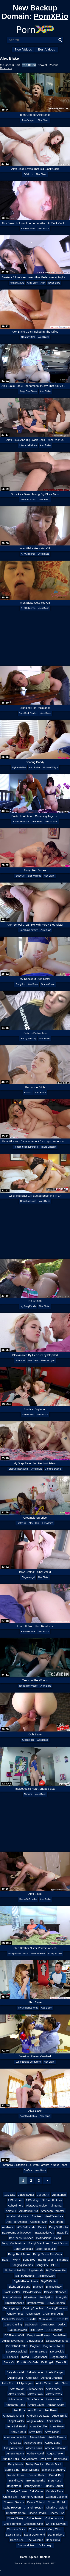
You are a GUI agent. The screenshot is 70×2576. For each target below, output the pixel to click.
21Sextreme (15, 2200)
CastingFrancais (56, 2308)
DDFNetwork (54, 2329)
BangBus (62, 2259)
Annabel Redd (38, 1953)
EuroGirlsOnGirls (27, 2362)
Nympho (28, 1794)
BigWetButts (48, 2281)
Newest (42, 65)
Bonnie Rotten (37, 2475)
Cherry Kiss (56, 2512)
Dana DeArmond (34, 2534)
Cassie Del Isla (57, 2502)
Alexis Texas (54, 2394)
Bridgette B (14, 2485)
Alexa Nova (53, 2388)
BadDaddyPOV (44, 2232)
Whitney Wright (50, 767)
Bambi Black (54, 2464)
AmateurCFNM (28, 2210)
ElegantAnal (39, 2356)
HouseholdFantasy (28, 930)
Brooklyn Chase (17, 2491)
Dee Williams (35, 2540)
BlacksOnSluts (12, 2297)
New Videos (23, 49)
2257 (53, 2563)
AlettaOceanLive (36, 2205)
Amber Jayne (36, 2404)
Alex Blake (43, 120)
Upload (33, 2556)
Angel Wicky (16, 2421)
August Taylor (55, 2453)
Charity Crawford (56, 2507)
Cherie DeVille (38, 2512)
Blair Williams (34, 876)
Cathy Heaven (12, 2507)
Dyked (25, 2356)
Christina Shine (16, 2529)
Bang (57, 2238)
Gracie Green (48, 984)
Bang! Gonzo (60, 2243)
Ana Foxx (19, 2410)
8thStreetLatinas (52, 2200)
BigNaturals (36, 2270)
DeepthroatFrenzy (38, 2335)
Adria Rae (32, 2377)
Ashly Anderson (13, 2448)
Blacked (28, 1092)
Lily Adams (47, 1523)
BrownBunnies (56, 2302)
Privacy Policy (34, 2563)
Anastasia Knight (13, 2415)
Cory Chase (55, 2529)
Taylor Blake (54, 282)
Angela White (35, 2421)
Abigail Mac (15, 2377)
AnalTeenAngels (17, 2221)
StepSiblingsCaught (18, 1469)
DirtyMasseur (35, 2340)
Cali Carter (36, 2491)
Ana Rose (50, 2410)
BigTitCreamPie (56, 2270)
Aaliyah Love (35, 2372)
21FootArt (43, 2194)
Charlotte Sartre (16, 2512)
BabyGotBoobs (58, 2227)
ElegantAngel (28, 1577)
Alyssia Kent (53, 2399)
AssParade (56, 2221)
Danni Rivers (56, 2534)
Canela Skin (10, 2496)
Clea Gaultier (37, 2529)
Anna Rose (57, 2426)
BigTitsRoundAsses (26, 2281)
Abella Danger (54, 2372)
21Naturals (59, 2194)
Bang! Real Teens (28, 391)
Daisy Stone (13, 2534)
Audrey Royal (35, 2453)
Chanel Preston (33, 2507)
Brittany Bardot (53, 2485)
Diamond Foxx (27, 2545)
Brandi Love (15, 2480)
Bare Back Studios (28, 713)
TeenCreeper (28, 120)
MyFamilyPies (19, 767)
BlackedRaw (53, 2286)
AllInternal (56, 2205)
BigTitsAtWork (46, 2275)
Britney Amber (32, 2485)
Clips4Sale (33, 2313)
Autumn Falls (10, 2458)
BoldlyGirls (46, 2297)
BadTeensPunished (21, 2238)
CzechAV (62, 2319)
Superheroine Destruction (28, 2062)
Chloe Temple (12, 2523)
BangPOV (42, 2265)
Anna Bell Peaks (16, 2426)
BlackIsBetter (12, 2292)
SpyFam (28, 2170)
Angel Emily (59, 2415)
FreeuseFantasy (21, 821)
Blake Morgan (48, 1360)
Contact (45, 2556)
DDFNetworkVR (14, 2335)
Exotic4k (61, 2362)
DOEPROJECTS (16, 2346)
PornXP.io (51, 16)
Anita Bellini (54, 2421)
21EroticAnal (26, 2194)
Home (23, 2556)
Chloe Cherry (15, 2518)
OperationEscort (28, 1201)
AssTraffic (8, 2227)
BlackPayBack (32, 2292)
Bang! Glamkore (38, 2243)
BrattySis (19, 876)
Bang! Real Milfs (46, 2248)
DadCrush (31, 2324)
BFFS (54, 2265)
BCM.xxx (28, 174)
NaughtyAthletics (28, 2116)
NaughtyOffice (28, 337)
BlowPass (30, 2297)
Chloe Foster (35, 2518)
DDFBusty (36, 2329)
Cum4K (31, 2319)
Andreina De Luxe (38, 2415)
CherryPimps (15, 2313)
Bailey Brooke (55, 1953)
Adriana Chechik (51, 2377)
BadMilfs (62, 2232)
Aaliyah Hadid (15, 2372)
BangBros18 (46, 2259)
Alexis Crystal (16, 2394)
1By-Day (9, 2194)
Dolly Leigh (45, 2545)
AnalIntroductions (18, 2216)
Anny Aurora (18, 2431)
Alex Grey (33, 1360)
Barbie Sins (12, 2469)
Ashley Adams (33, 2442)
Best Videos (46, 49)
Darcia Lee (17, 2540)
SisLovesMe (28, 1414)
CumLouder (46, 2319)
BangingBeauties (22, 2265)
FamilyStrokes (28, 1631)
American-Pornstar (52, 2210)
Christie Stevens (56, 2523)
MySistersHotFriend (28, 2007)
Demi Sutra (53, 2540)
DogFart (35, 2346)
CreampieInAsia (53, 2313)
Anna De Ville (38, 2426)
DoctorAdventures (57, 2340)
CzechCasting (13, 2324)
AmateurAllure (28, 228)
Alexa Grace (35, 2388)
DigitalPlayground (13, 2340)
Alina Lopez (16, 2399)
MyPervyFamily (28, 1306)
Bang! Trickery (11, 2259)
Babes (42, 2227)
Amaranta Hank (15, 2404)
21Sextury (32, 2200)
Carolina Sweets (53, 1469)
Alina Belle (32, 282)
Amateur (11, 2210)
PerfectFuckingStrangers (26, 1147)
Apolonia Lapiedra (15, 2437)
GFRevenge (28, 1740)
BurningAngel (11, 2308)
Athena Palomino (55, 2448)
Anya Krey (35, 2431)
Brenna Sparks (35, 2480)
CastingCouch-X (33, 2308)
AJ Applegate (25, 2383)
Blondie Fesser (16, 2475)
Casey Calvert (36, 2502)
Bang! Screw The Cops (47, 2254)
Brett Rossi (54, 2480)
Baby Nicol (61, 2458)
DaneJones (48, 2324)
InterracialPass (28, 499)
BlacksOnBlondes (28, 1899)
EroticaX (9, 2362)
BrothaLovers (35, 2302)
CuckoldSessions (13, 2319)
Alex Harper (17, 2388)
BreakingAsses (14, 2302)
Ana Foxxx (34, 2410)
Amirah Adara (55, 2404)
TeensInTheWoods (28, 1686)
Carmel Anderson (32, 2496)
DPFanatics (10, 2356)
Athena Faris (34, 2448)
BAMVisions (43, 2238)
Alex (43, 282)
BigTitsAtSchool (25, 2275)
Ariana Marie (37, 2437)
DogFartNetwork (53, 2346)
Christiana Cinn (33, 2523)
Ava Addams (30, 2458)
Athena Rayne (15, 2453)
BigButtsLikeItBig (15, 2270)
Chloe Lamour (54, 2518)
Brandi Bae (56, 2475)
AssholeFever (38, 2221)
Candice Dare (54, 2491)
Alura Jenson (35, 2399)
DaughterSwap (17, 2329)
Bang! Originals (23, 2248)
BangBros (29, 2259)
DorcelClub (57, 2351)
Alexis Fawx (35, 2394)
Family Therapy (28, 1038)
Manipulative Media (18, 1953)
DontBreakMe (38, 2351)
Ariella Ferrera (57, 2437)
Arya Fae (15, 2442)
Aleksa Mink (51, 821)
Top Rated (29, 65)
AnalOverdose (54, 2216)
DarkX (62, 2324)
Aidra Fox (7, 2383)
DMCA (46, 2563)
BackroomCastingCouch (17, 2232)
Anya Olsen (52, 2431)
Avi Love (46, 2458)
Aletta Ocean (44, 2383)
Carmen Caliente (56, 2496)
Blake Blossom (48, 1147)
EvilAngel (20, 1360)
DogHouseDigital (16, 2351)
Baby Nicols (15, 2464)
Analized (37, 2216)
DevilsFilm (59, 2335)
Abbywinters (15, 2205)
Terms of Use (20, 2563)
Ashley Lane (52, 2442)
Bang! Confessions (14, 2243)
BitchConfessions (19, 2286)
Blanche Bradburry (53, 2469)
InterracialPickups (28, 445)
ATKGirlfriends (28, 554)
